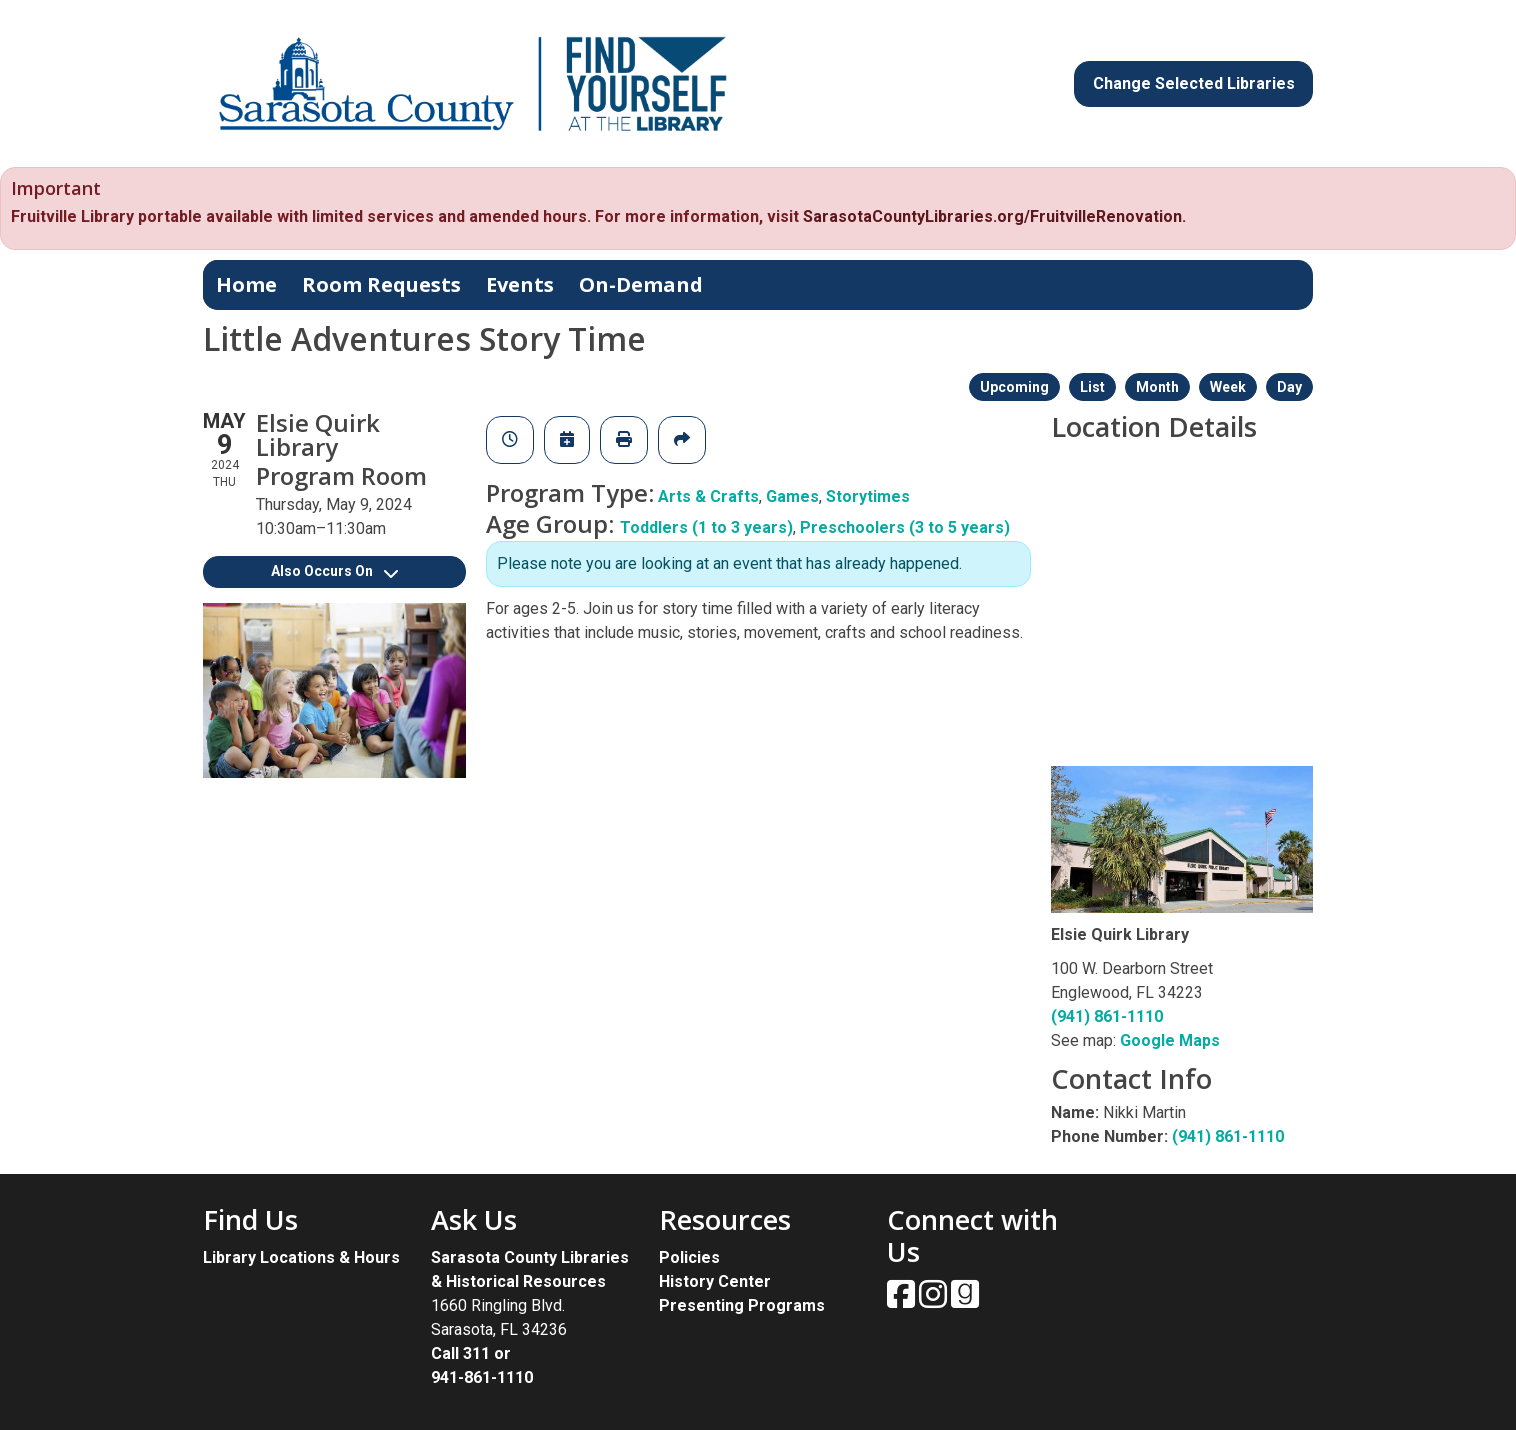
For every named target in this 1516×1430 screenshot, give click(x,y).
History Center (715, 1281)
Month (1157, 387)
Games (792, 496)
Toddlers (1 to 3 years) (706, 527)
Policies (689, 1257)
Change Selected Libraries (1194, 83)
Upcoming (1014, 387)
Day (1289, 387)
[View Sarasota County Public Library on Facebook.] (903, 1300)
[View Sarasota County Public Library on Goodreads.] (965, 1300)
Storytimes (868, 496)
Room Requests (381, 284)
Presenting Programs (742, 1305)
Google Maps (1170, 1040)
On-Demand (641, 284)
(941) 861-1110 (1107, 1016)
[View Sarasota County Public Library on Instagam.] (935, 1300)
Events (520, 284)
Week (1228, 387)
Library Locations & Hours (301, 1257)
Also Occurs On (334, 571)
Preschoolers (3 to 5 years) (905, 527)
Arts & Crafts (708, 496)
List (1092, 387)
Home (246, 284)
